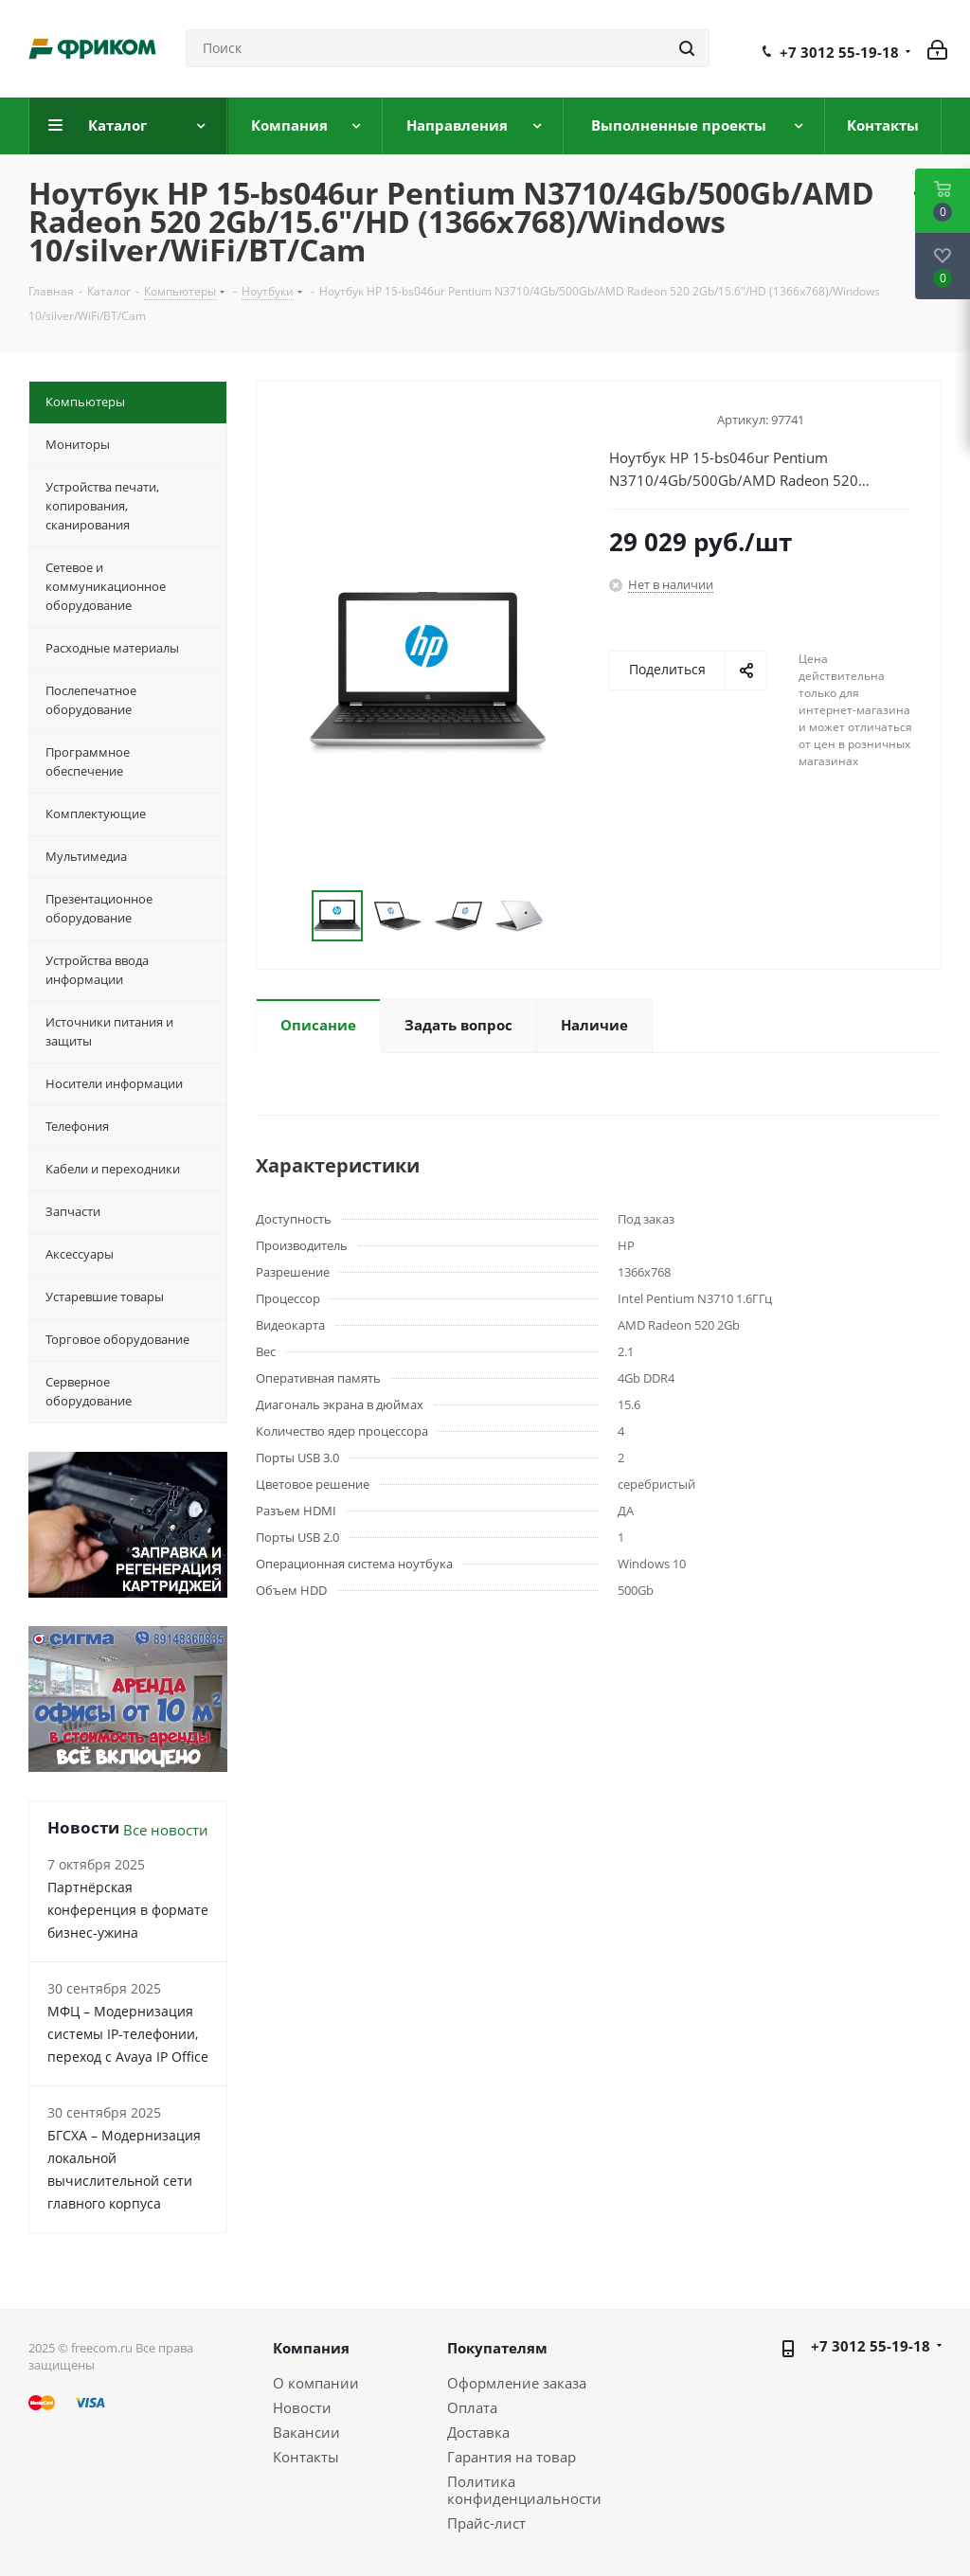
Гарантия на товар (511, 2456)
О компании (316, 2382)
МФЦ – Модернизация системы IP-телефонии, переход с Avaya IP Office (127, 2034)
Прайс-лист (486, 2522)
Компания (311, 2347)
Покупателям (497, 2347)
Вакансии (306, 2432)
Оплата (472, 2407)
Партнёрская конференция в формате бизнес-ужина (127, 1909)
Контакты (306, 2456)
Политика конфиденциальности (524, 2490)
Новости (302, 2407)
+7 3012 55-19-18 (839, 52)
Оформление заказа (516, 2382)
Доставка (478, 2432)
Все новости (165, 1829)
